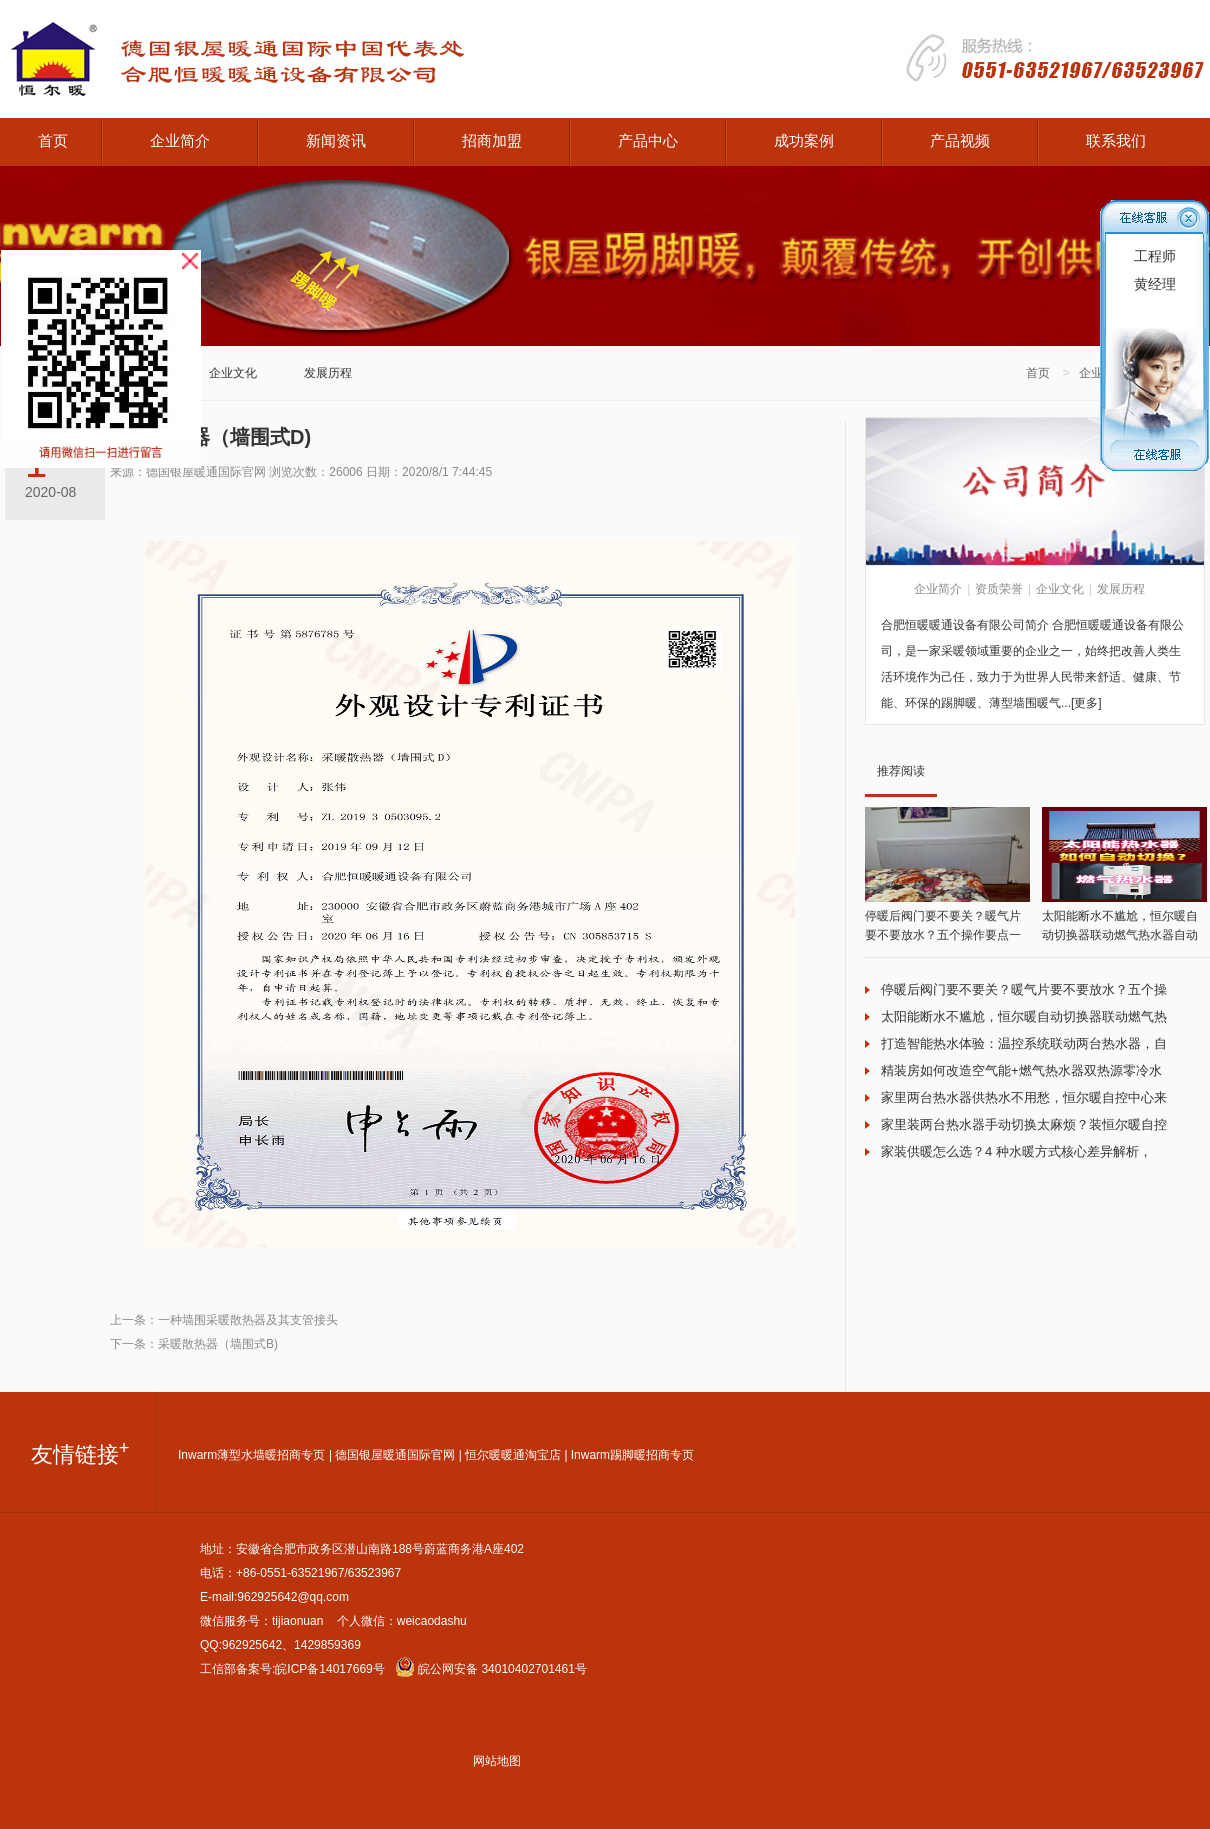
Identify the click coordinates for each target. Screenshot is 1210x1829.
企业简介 (180, 140)
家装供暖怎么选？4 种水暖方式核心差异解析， (1016, 1151)
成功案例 (804, 140)
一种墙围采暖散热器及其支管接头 (248, 1320)
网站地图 (497, 1761)
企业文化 (233, 373)
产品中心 (648, 140)
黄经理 (1155, 284)
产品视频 (960, 140)
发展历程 (328, 373)
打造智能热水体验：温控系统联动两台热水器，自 (1024, 1043)
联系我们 (1116, 140)
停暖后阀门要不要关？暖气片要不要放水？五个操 (1024, 989)
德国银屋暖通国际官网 (395, 1455)
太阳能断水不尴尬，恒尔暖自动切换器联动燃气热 (1024, 1016)
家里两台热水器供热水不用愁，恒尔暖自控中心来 (1024, 1097)
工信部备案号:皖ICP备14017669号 (292, 1669)
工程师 (1155, 256)
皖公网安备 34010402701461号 (491, 1669)
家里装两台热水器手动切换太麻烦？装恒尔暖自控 (1024, 1124)
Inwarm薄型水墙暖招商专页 (251, 1455)
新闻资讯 (336, 140)
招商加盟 (492, 140)
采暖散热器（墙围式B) (218, 1344)
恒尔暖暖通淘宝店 (513, 1455)
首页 (53, 140)
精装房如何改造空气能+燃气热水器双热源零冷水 (1021, 1070)
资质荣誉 (999, 589)
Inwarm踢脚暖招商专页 (632, 1455)
